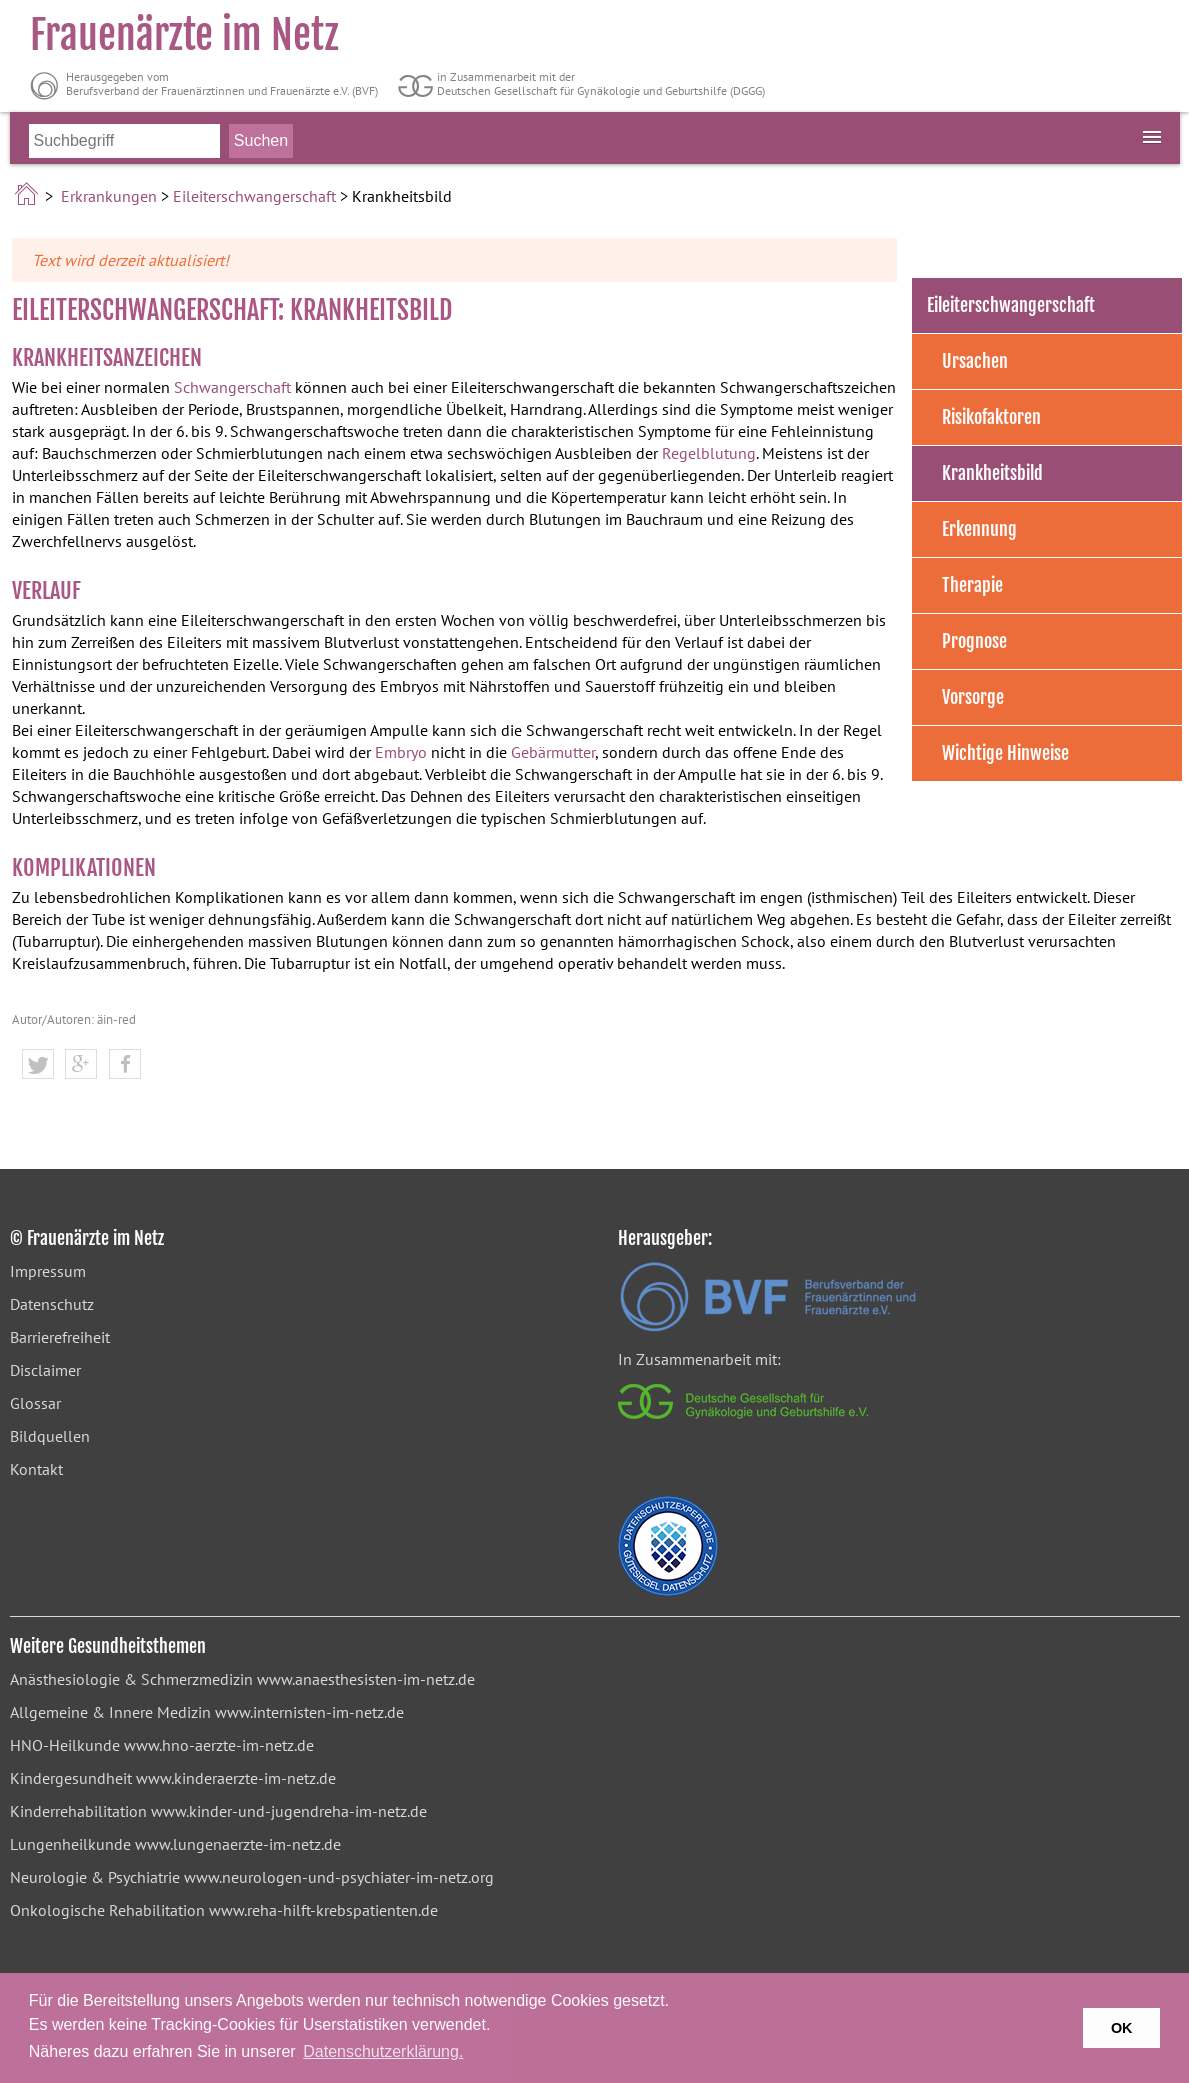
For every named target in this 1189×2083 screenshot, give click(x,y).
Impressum (48, 1271)
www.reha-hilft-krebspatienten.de (323, 1910)
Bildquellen (50, 1436)
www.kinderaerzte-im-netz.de (236, 1778)
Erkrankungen (109, 196)
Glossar (35, 1403)
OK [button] (1122, 2028)
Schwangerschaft (232, 387)
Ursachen (975, 361)
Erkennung (979, 529)
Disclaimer (45, 1370)
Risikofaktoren (991, 417)
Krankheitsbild (992, 473)
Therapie (972, 585)
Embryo (401, 752)
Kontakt (36, 1469)
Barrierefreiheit (60, 1337)
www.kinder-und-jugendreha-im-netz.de (289, 1811)
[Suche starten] (261, 141)
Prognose (974, 641)
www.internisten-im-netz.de (309, 1712)
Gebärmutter (553, 752)
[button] (38, 1065)
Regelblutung (709, 453)
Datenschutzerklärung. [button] (383, 2051)
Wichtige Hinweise (1005, 753)
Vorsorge (973, 697)
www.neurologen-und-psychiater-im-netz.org (339, 1877)
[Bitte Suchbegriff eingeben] (124, 141)
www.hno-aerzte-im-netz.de (219, 1745)
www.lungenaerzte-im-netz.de (238, 1844)
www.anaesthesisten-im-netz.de (366, 1679)
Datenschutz (52, 1304)
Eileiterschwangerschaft (254, 196)
